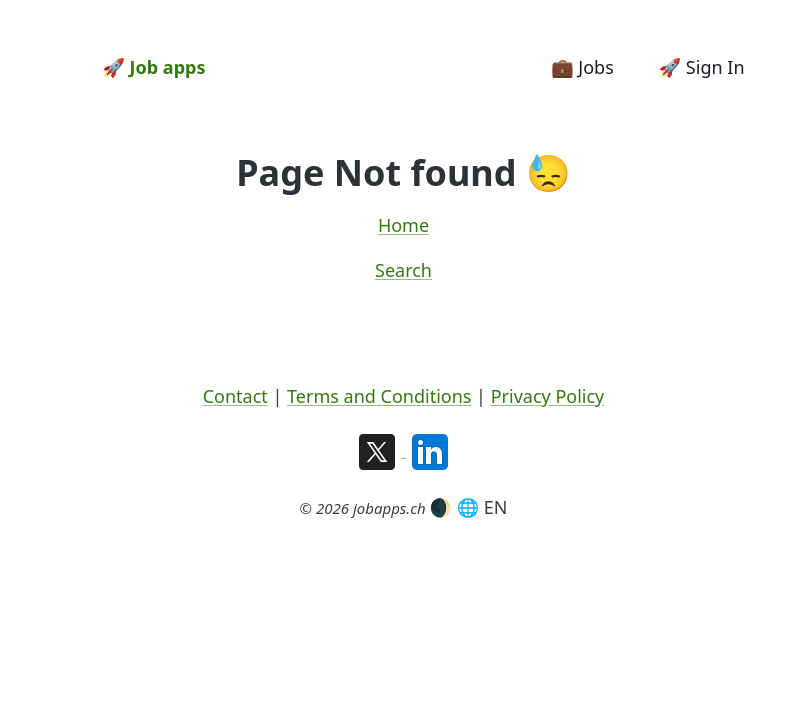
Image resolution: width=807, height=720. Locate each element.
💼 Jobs (582, 67)
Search (403, 270)
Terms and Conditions (379, 396)
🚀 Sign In (702, 67)
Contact (235, 396)
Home (403, 225)
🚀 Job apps (154, 67)
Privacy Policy (548, 396)
